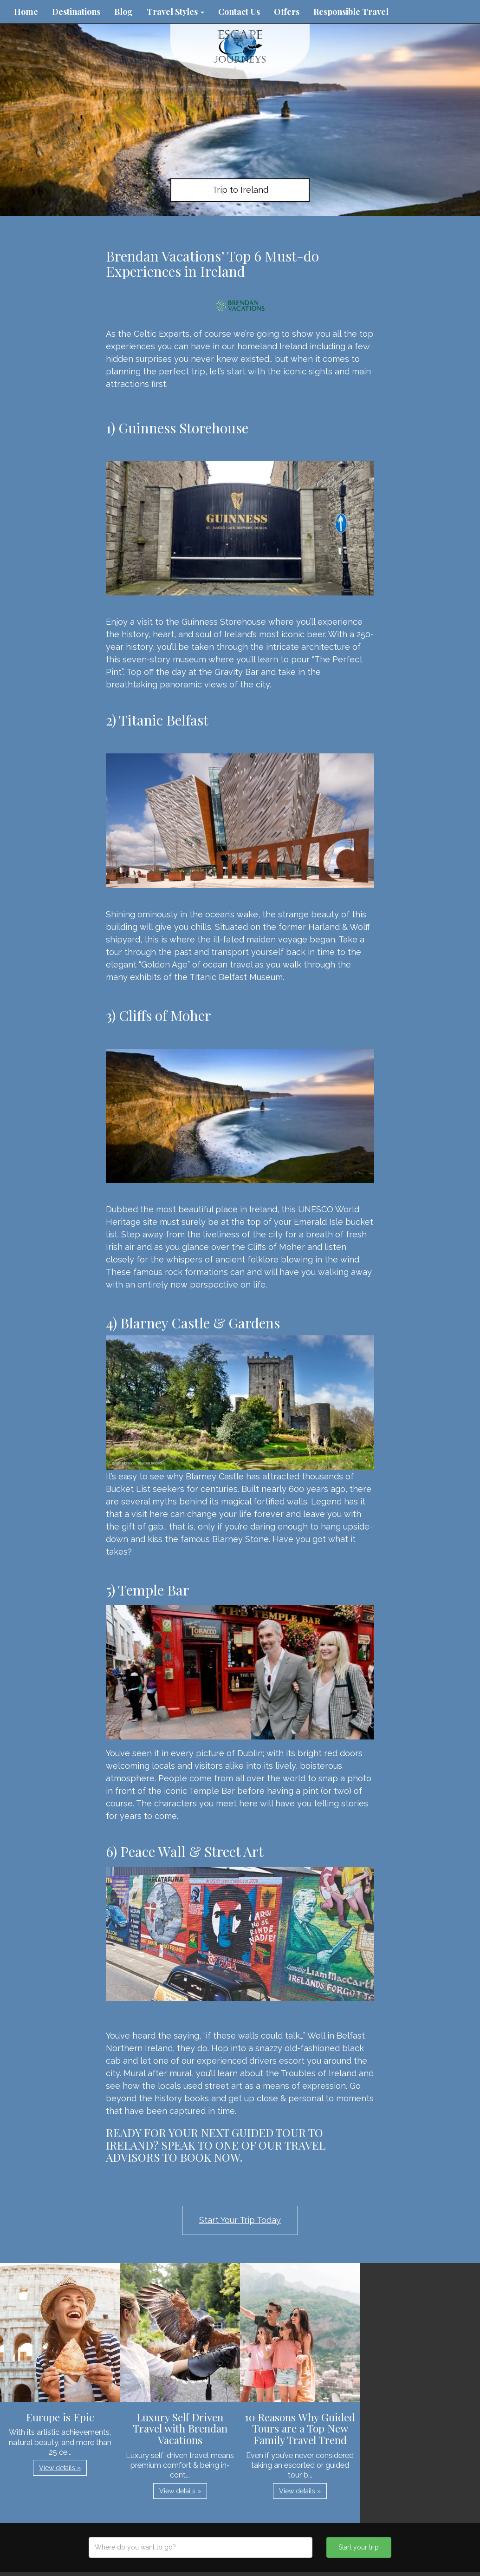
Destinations (76, 11)
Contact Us (239, 11)
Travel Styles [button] (175, 11)
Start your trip (358, 2547)
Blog (123, 11)
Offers (286, 11)
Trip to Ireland (240, 190)
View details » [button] (60, 2467)
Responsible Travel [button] (351, 11)
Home (26, 11)
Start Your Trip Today (240, 2220)
